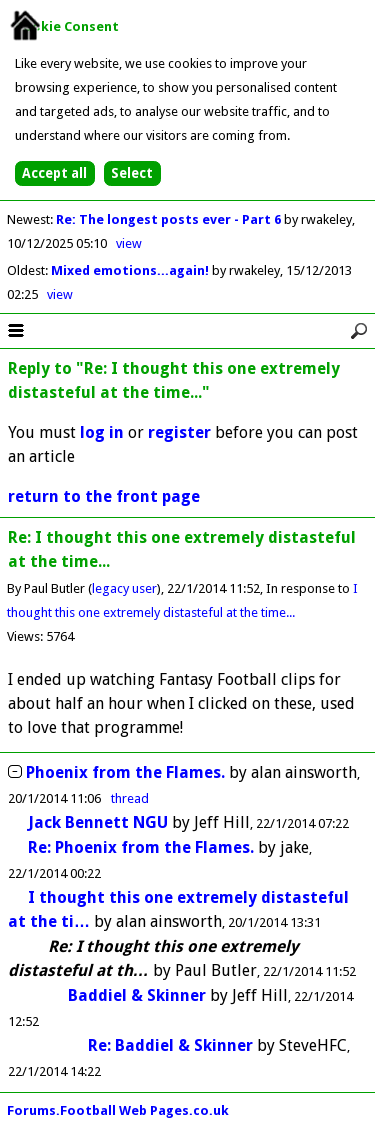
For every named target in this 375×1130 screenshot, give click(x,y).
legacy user (124, 588)
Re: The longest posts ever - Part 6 (170, 219)
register (179, 432)
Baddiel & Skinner (137, 995)
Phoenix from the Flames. (125, 772)
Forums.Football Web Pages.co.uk (118, 1110)
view (129, 243)
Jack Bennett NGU (98, 822)
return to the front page (104, 496)
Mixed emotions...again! (131, 270)
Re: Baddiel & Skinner (170, 1045)
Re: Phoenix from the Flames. (141, 847)
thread (130, 798)
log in (102, 432)
